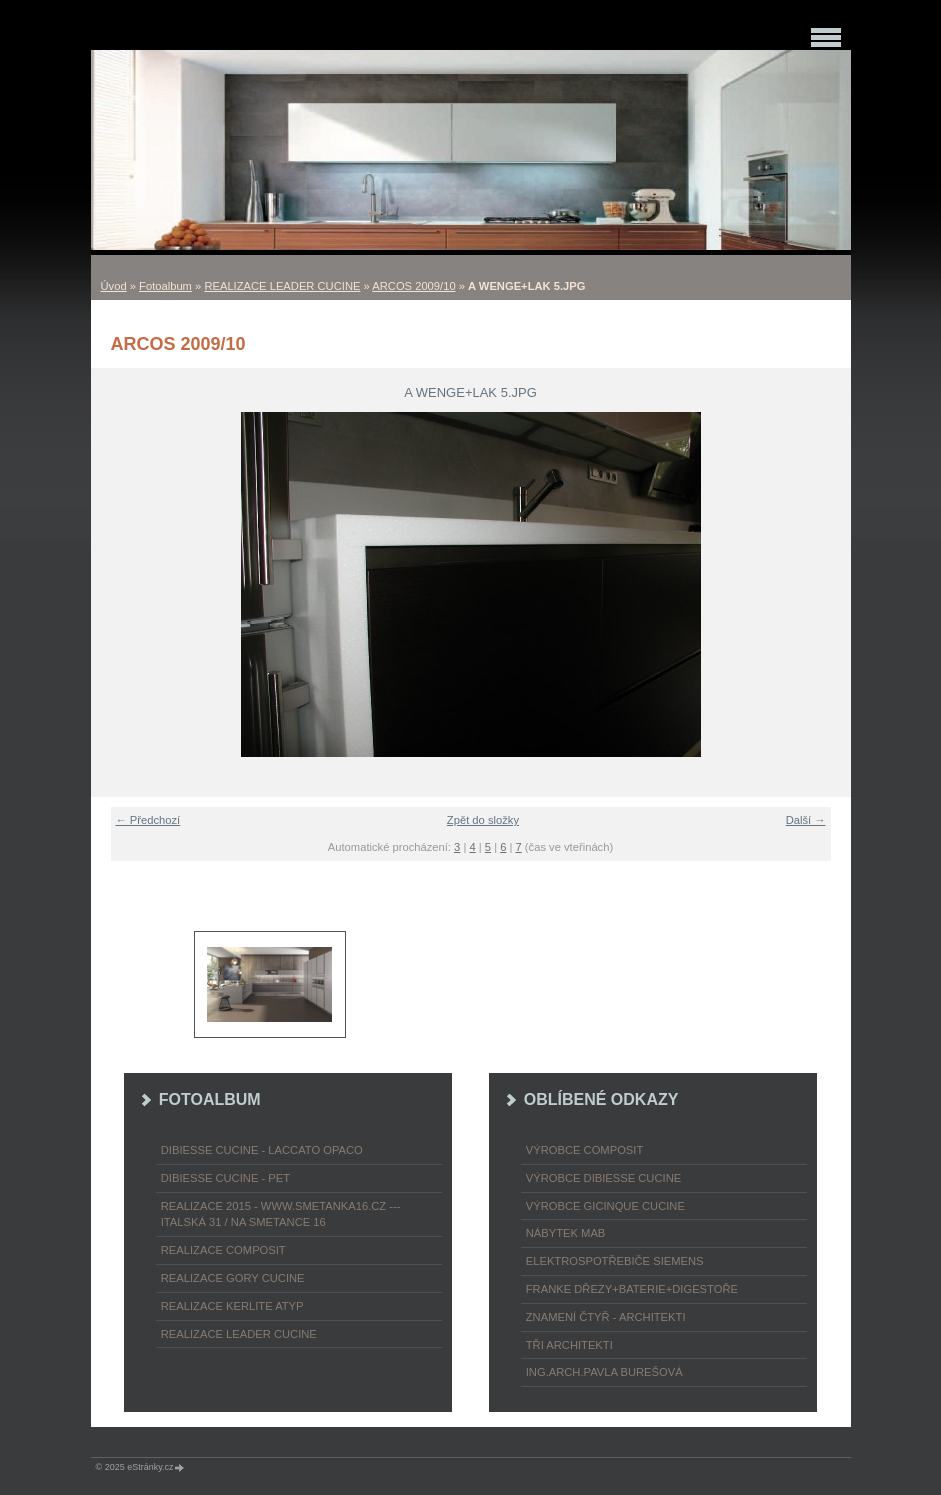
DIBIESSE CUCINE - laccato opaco (262, 1150)
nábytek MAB (566, 1233)
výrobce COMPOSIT (585, 1150)
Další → (806, 820)
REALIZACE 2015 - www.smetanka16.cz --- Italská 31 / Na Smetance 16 (281, 1214)
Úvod (114, 286)
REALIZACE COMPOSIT (223, 1250)
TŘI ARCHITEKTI (569, 1345)
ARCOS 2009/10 (413, 286)
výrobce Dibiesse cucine (603, 1178)
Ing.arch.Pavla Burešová (604, 1372)
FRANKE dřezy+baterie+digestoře (632, 1289)
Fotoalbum (165, 286)
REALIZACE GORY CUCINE (233, 1278)
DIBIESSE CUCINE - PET (225, 1178)
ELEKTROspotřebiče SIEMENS (615, 1261)
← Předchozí (148, 820)
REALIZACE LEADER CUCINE (282, 286)
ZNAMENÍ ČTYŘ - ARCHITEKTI (606, 1317)
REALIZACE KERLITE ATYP (232, 1306)
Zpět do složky (483, 820)
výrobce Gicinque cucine (605, 1206)
